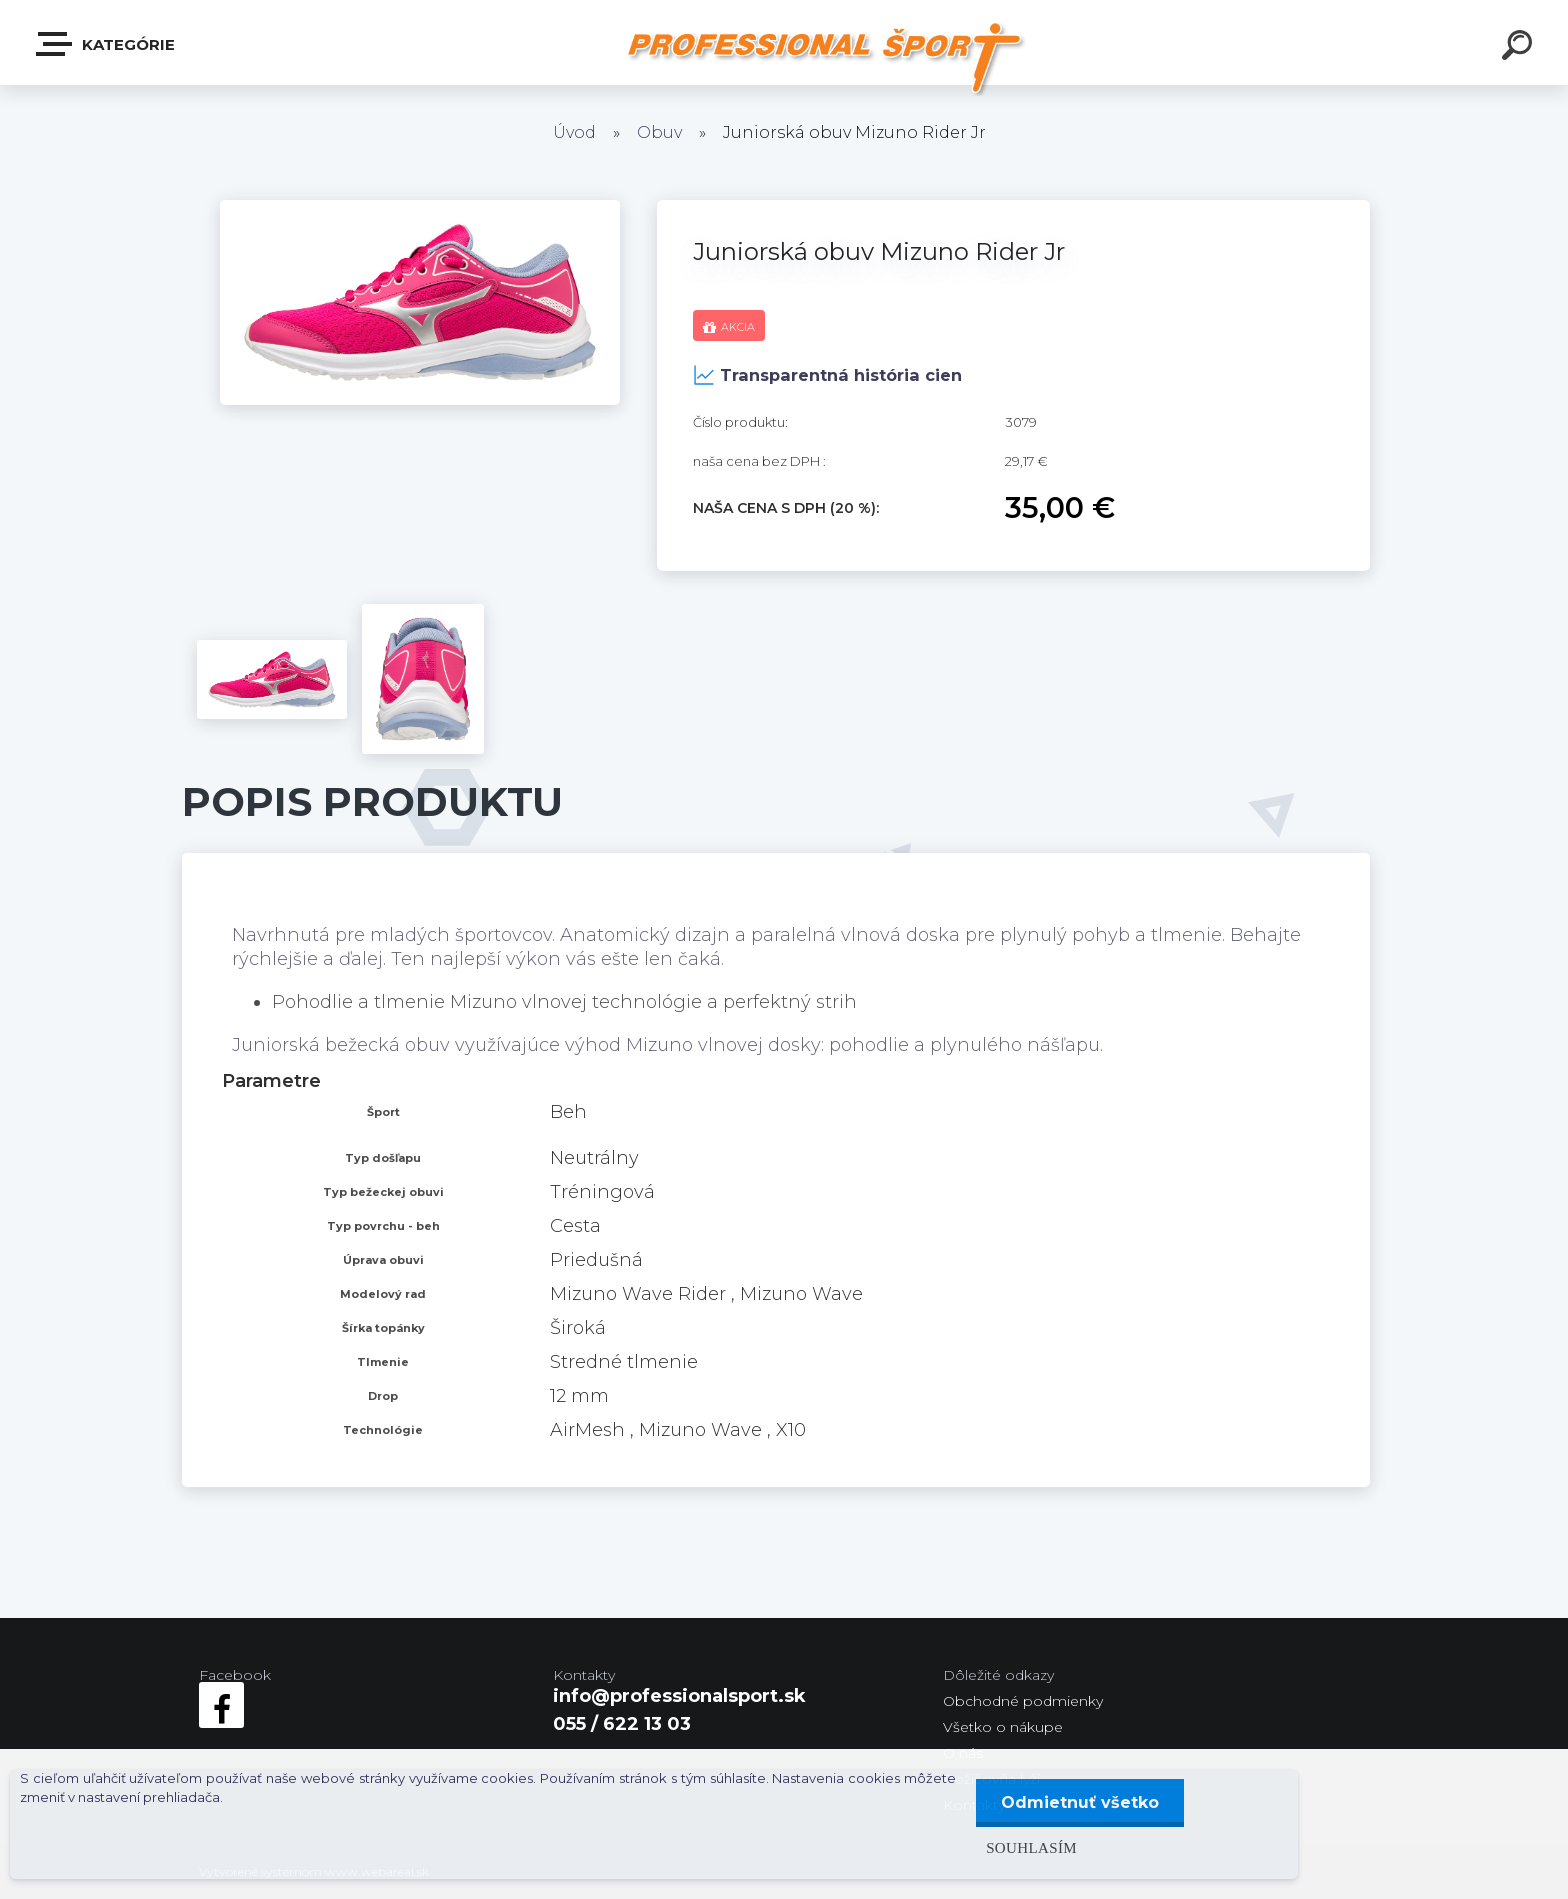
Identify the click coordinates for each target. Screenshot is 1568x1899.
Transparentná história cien (827, 375)
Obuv (659, 132)
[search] (1520, 48)
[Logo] (824, 57)
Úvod (574, 132)
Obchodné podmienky (1023, 1701)
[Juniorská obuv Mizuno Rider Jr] (420, 209)
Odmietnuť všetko (1080, 1802)
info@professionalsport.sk (679, 1696)
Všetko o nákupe (1003, 1727)
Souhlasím (1031, 1847)
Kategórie (106, 44)
